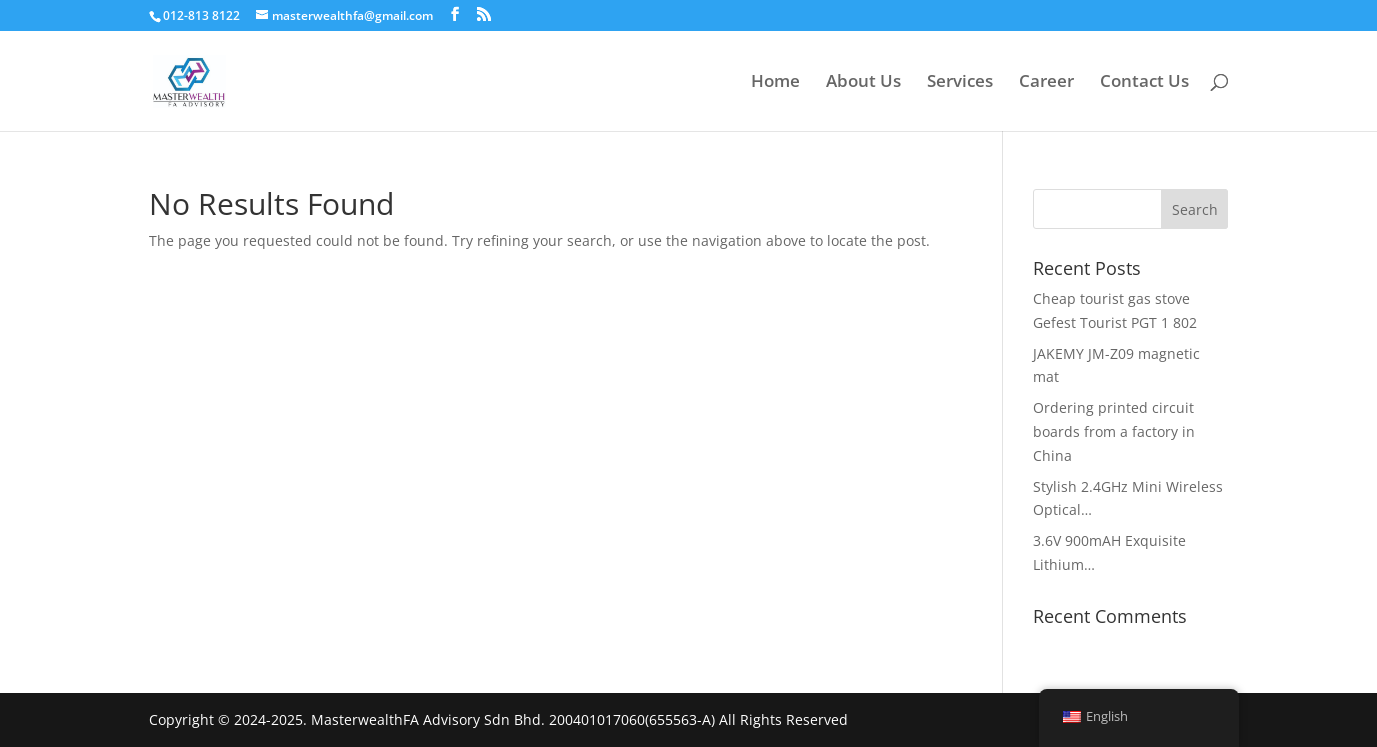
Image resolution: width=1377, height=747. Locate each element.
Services (960, 83)
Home (775, 83)
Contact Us (1144, 83)
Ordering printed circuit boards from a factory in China (1114, 431)
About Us (863, 83)
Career (1046, 83)
